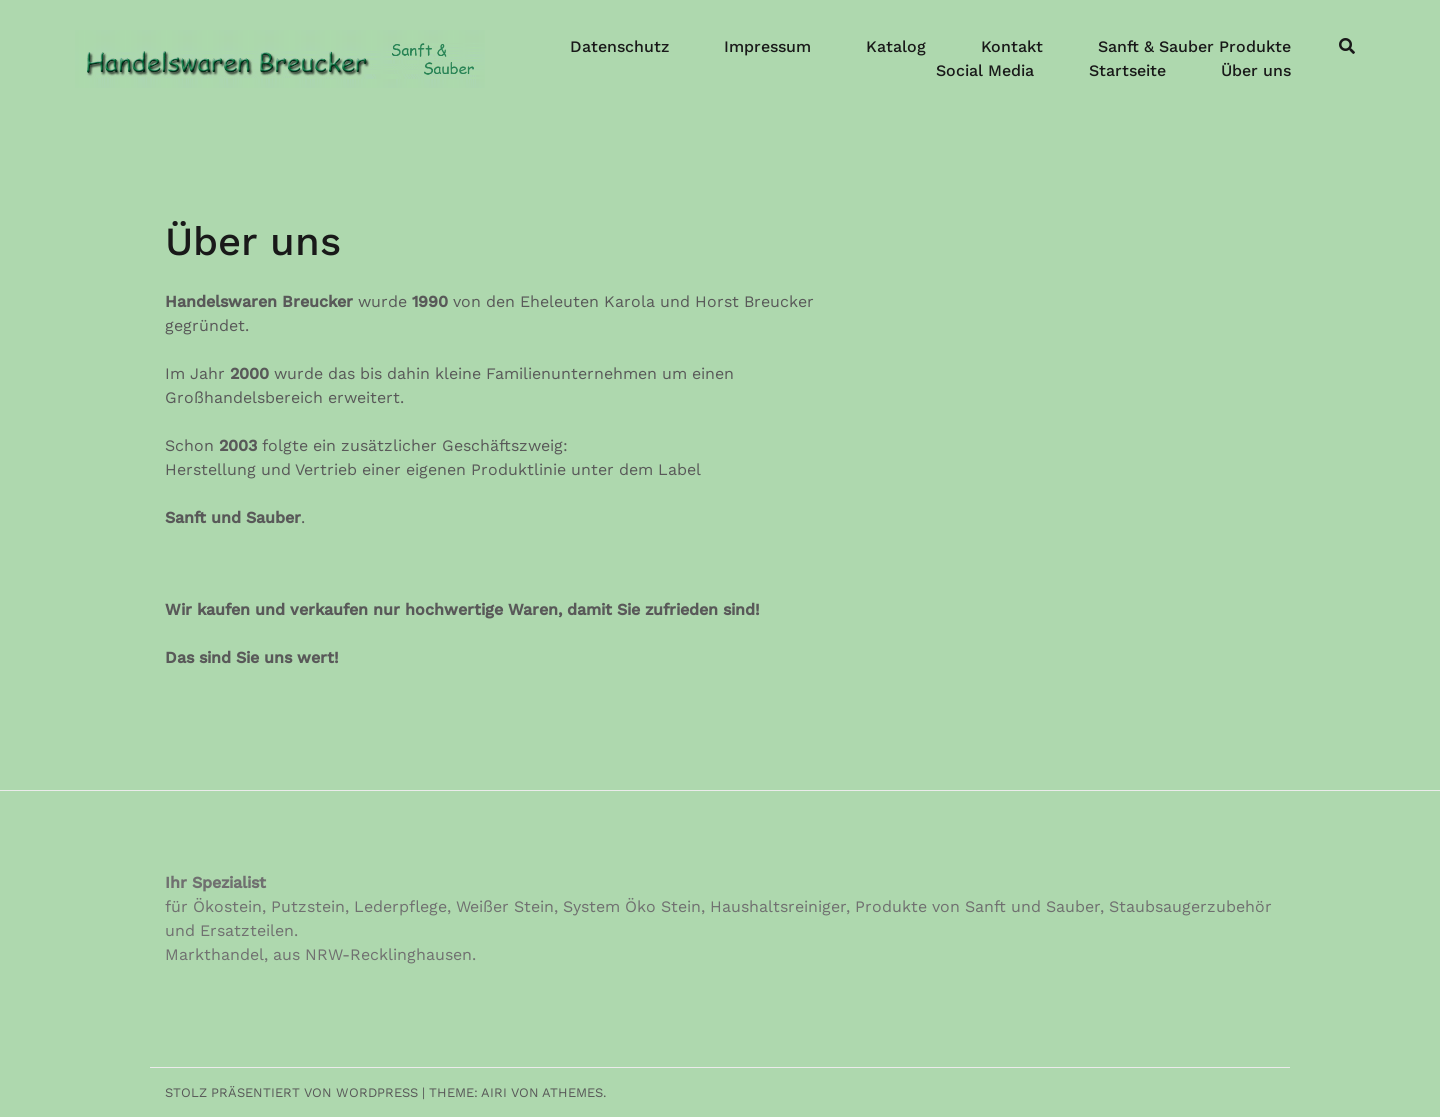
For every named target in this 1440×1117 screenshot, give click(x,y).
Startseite (1127, 70)
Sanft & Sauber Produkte (1194, 46)
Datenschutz (619, 46)
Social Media (985, 70)
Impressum (767, 46)
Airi (494, 1092)
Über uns (1256, 70)
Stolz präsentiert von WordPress (291, 1092)
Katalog (896, 46)
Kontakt (1012, 46)
